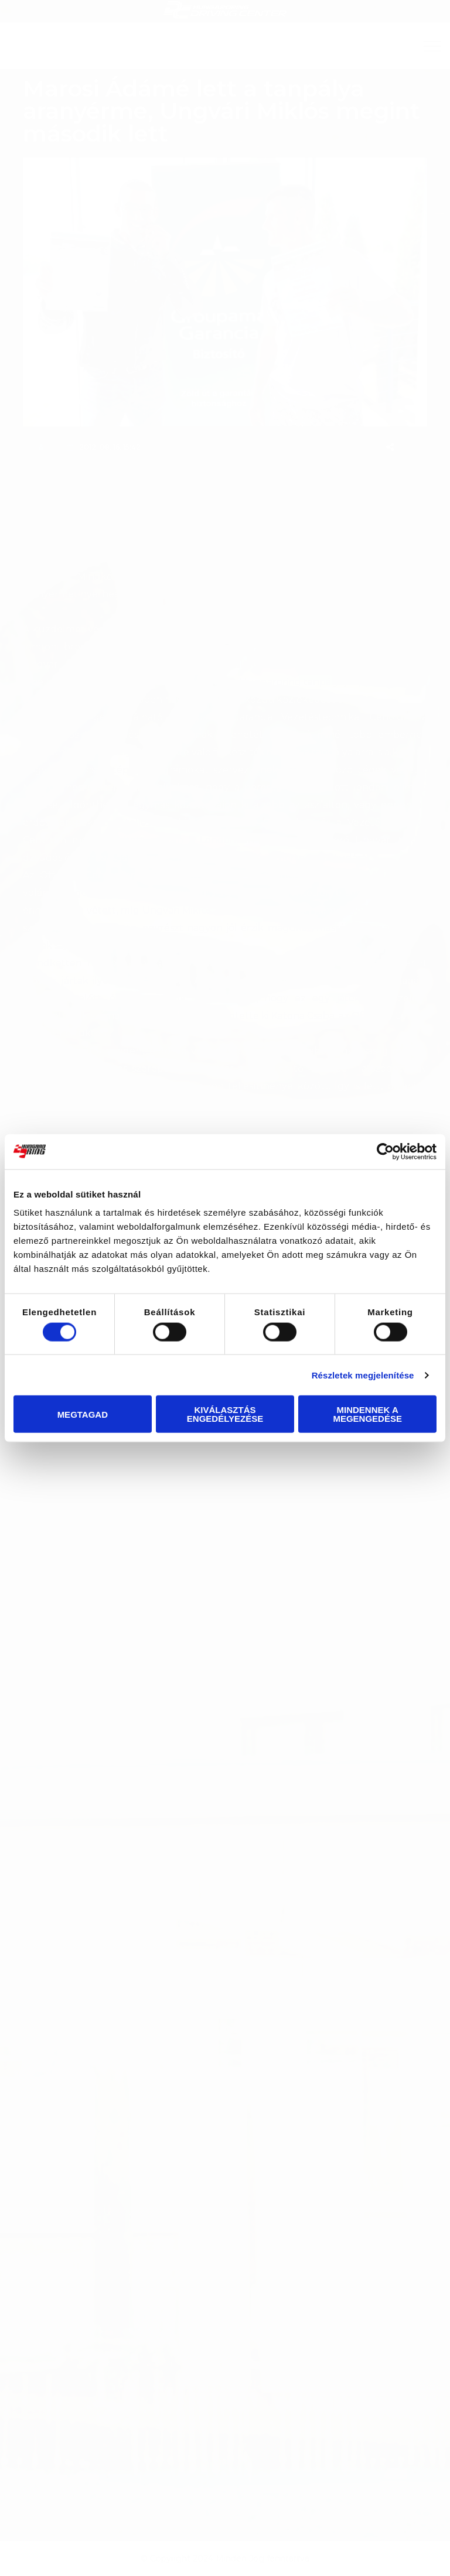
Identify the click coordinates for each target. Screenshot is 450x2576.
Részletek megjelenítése (363, 1375)
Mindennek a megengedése (367, 1414)
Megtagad (82, 1414)
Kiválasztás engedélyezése (225, 1414)
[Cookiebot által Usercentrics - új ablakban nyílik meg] (385, 1151)
